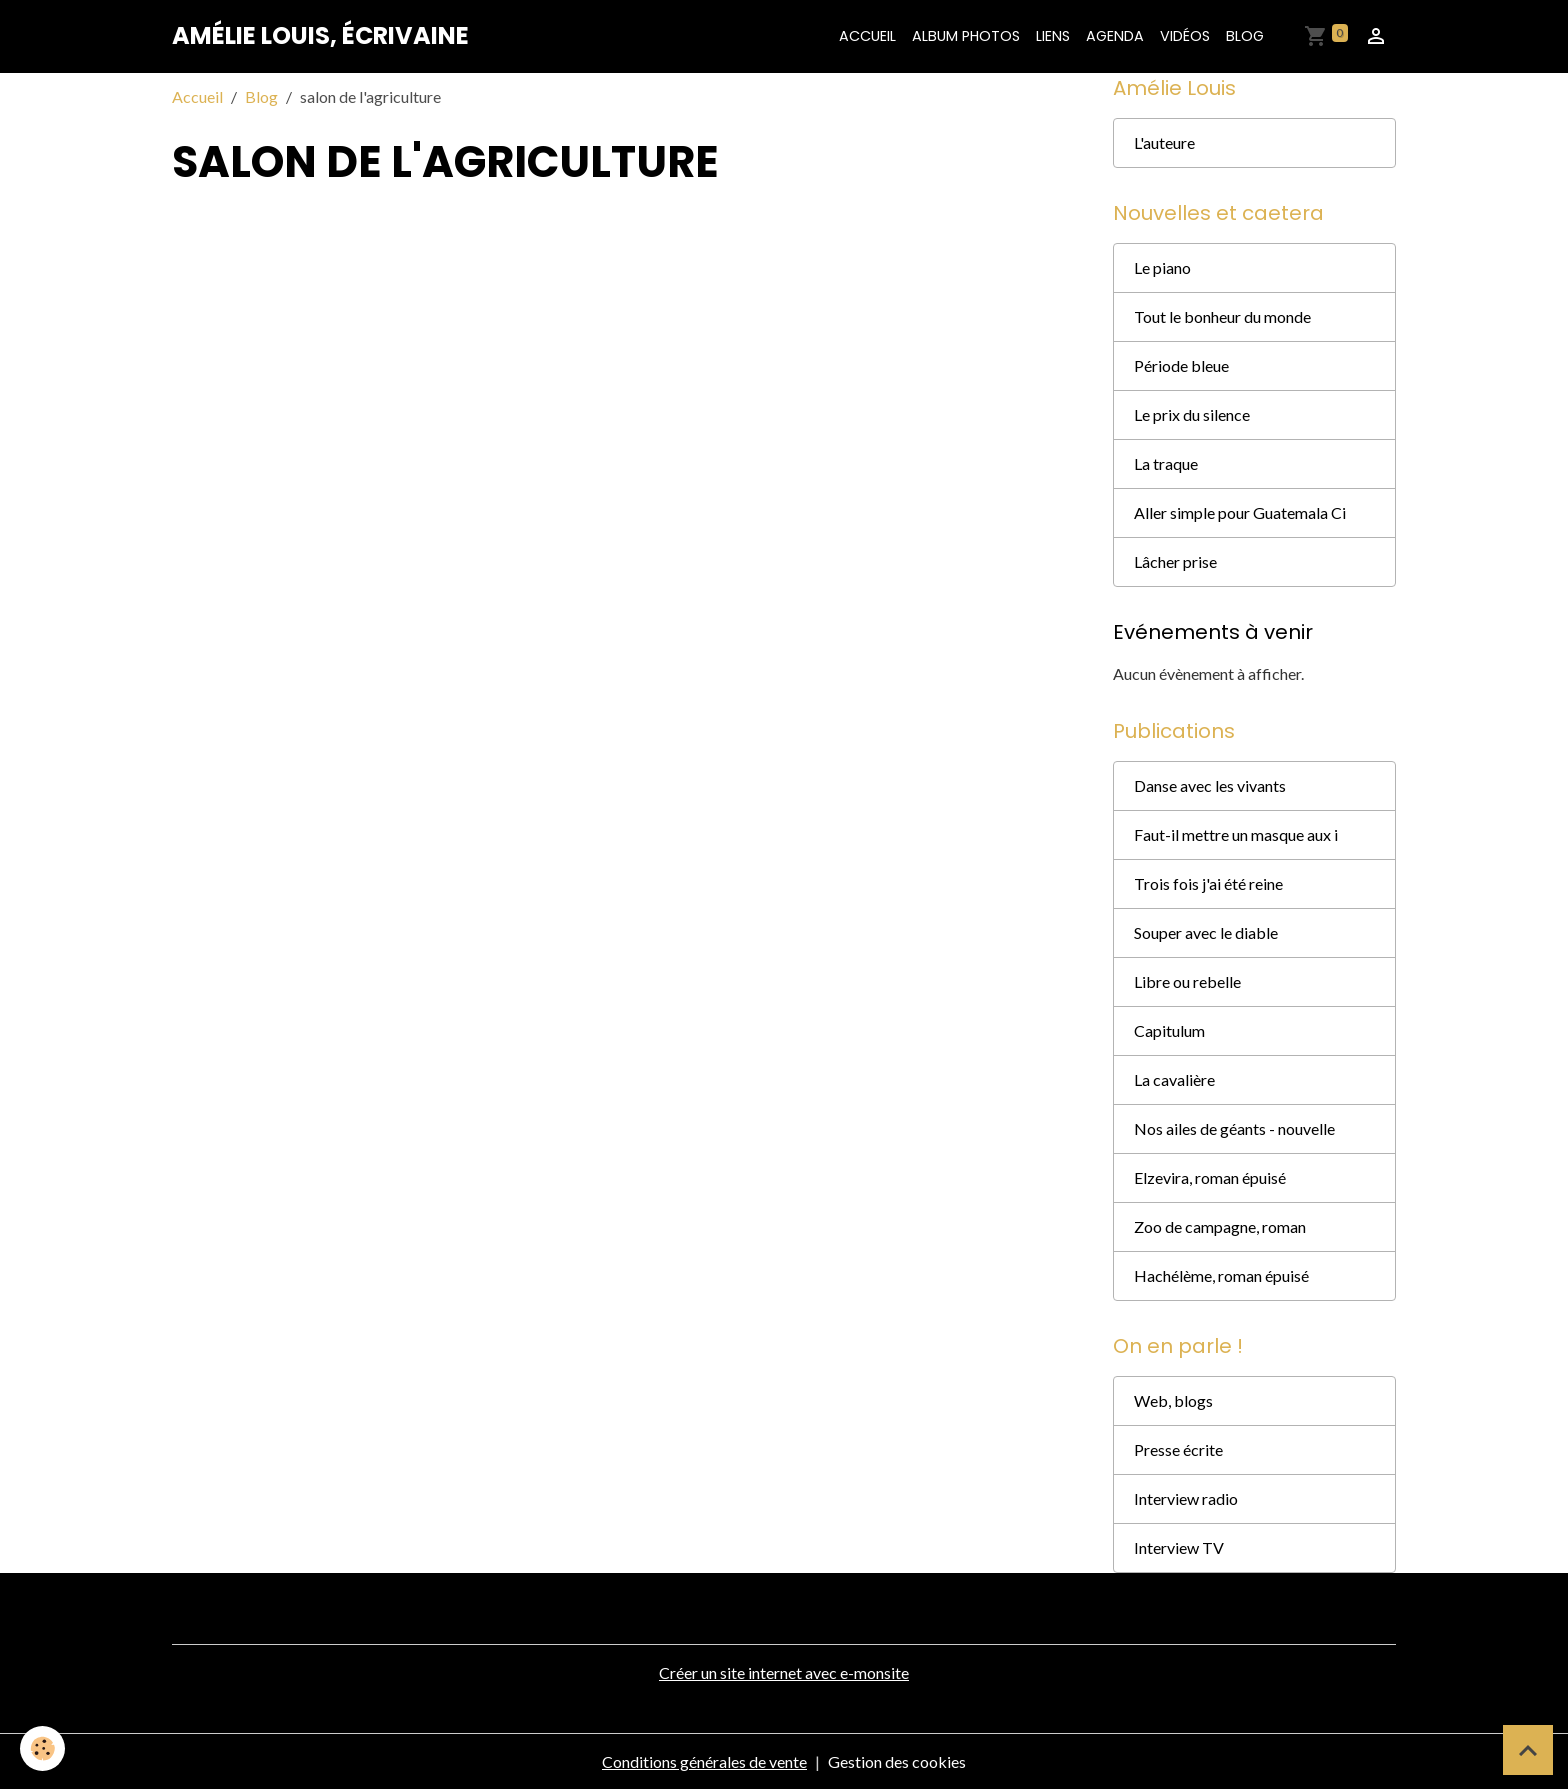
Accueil (867, 36)
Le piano (1162, 267)
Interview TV (1179, 1547)
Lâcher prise (1175, 561)
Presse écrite (1178, 1449)
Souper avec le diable (1206, 932)
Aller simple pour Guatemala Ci (1240, 512)
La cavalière (1174, 1079)
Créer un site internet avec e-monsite (784, 1672)
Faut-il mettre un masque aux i (1236, 834)
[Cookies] (42, 1748)
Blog (1245, 36)
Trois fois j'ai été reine (1208, 883)
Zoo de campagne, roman (1220, 1226)
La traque (1166, 463)
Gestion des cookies (897, 1761)
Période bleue (1181, 365)
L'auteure (1164, 142)
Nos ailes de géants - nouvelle (1234, 1128)
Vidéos (1185, 36)
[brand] (320, 36)
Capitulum (1169, 1030)
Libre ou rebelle (1187, 981)
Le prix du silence (1192, 414)
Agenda (1115, 36)
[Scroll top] (1528, 1750)
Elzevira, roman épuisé (1210, 1177)
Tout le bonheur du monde (1222, 316)
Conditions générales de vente (704, 1761)
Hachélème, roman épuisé (1221, 1275)
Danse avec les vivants (1210, 785)
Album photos (966, 36)
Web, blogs (1173, 1400)
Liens (1053, 36)
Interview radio (1186, 1498)
